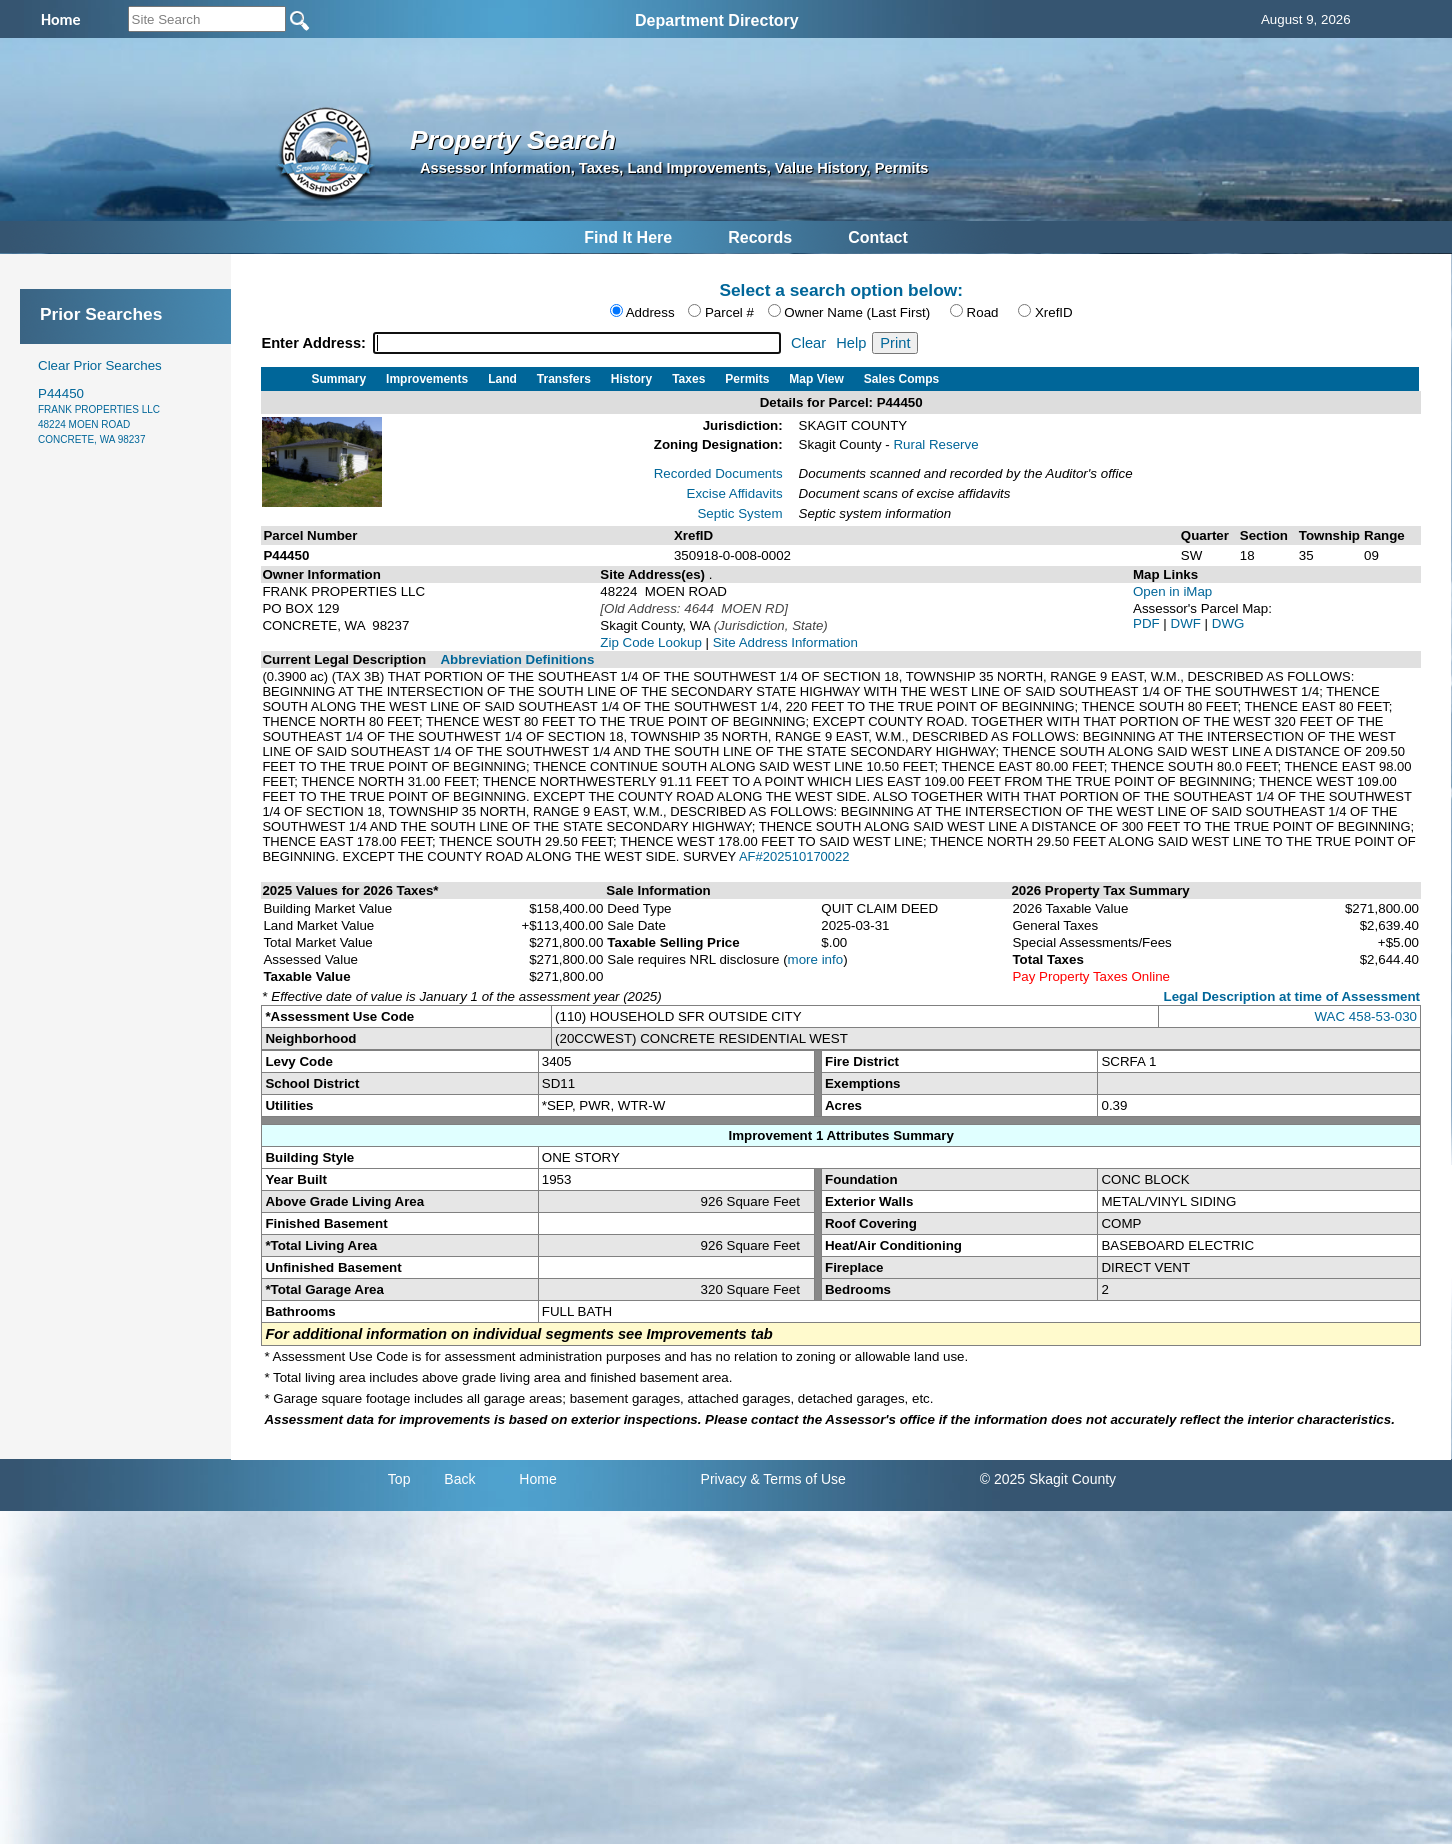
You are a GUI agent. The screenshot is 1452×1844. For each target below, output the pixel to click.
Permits (747, 379)
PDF (1148, 623)
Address (650, 312)
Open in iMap (1172, 591)
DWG (1228, 623)
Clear (808, 343)
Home (537, 1479)
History (631, 379)
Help (851, 343)
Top (399, 1479)
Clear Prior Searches (100, 365)
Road (983, 312)
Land (502, 379)
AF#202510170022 (794, 856)
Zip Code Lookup (651, 642)
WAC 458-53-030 (1366, 1016)
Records (760, 237)
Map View (816, 379)
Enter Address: (315, 343)
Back (459, 1479)
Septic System (739, 513)
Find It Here (628, 237)
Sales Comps (901, 379)
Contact (878, 237)
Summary (338, 379)
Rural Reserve (935, 444)
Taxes (688, 379)
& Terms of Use (797, 1479)
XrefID (1054, 312)
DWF (1188, 623)
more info (816, 959)
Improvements (427, 379)
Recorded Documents (718, 473)
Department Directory (717, 20)
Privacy (724, 1479)
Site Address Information (785, 642)
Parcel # (729, 312)
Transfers (564, 379)
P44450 (99, 415)
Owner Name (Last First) (857, 312)
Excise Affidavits (735, 493)
